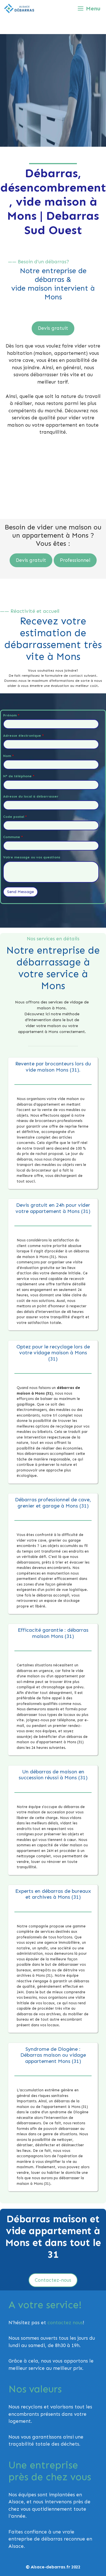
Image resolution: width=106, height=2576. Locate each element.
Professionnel (75, 560)
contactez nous (65, 2322)
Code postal (15, 817)
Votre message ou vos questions (31, 857)
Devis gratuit (53, 328)
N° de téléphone (18, 776)
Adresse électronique (23, 736)
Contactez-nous (53, 2280)
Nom (8, 756)
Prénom (11, 715)
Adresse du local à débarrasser (31, 796)
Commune (13, 837)
